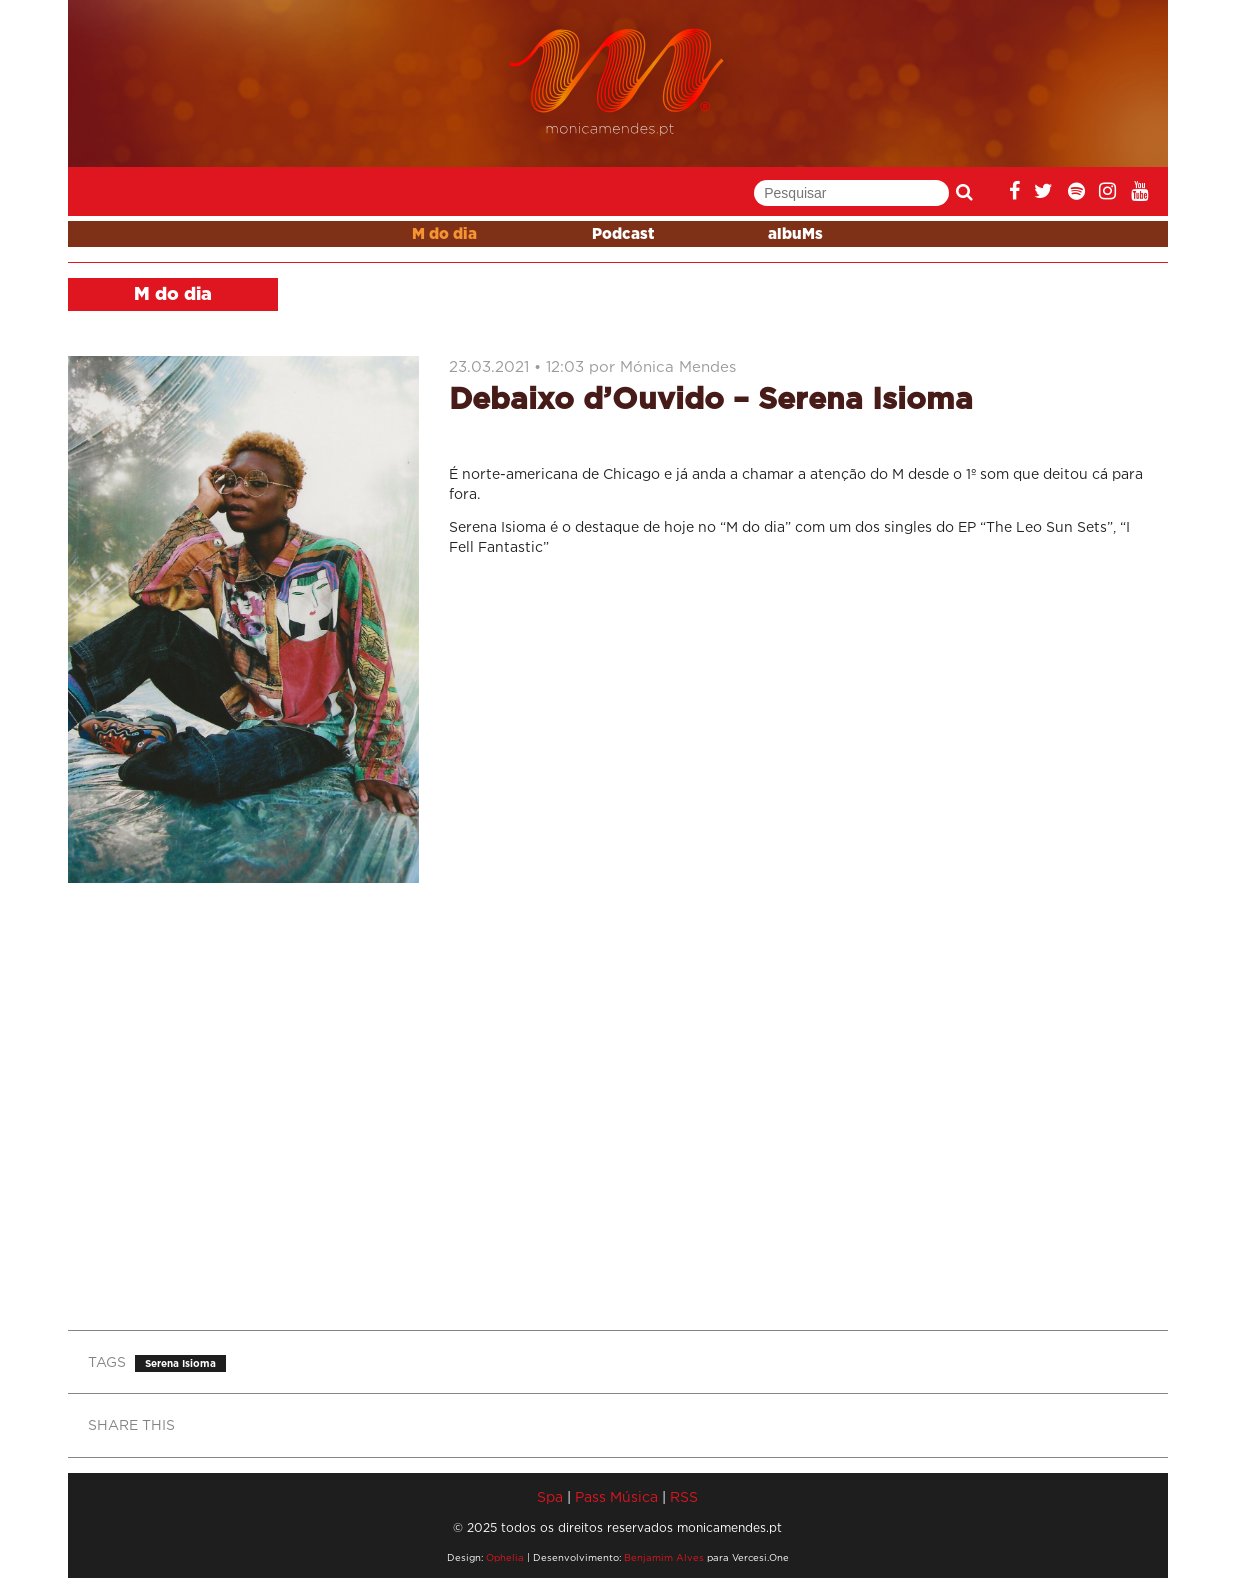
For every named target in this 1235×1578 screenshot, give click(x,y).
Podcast (623, 234)
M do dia (444, 234)
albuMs (795, 234)
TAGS (107, 1361)
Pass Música (616, 1496)
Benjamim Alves (664, 1557)
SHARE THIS (131, 1424)
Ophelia (505, 1557)
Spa (550, 1496)
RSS (684, 1496)
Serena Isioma (180, 1363)
